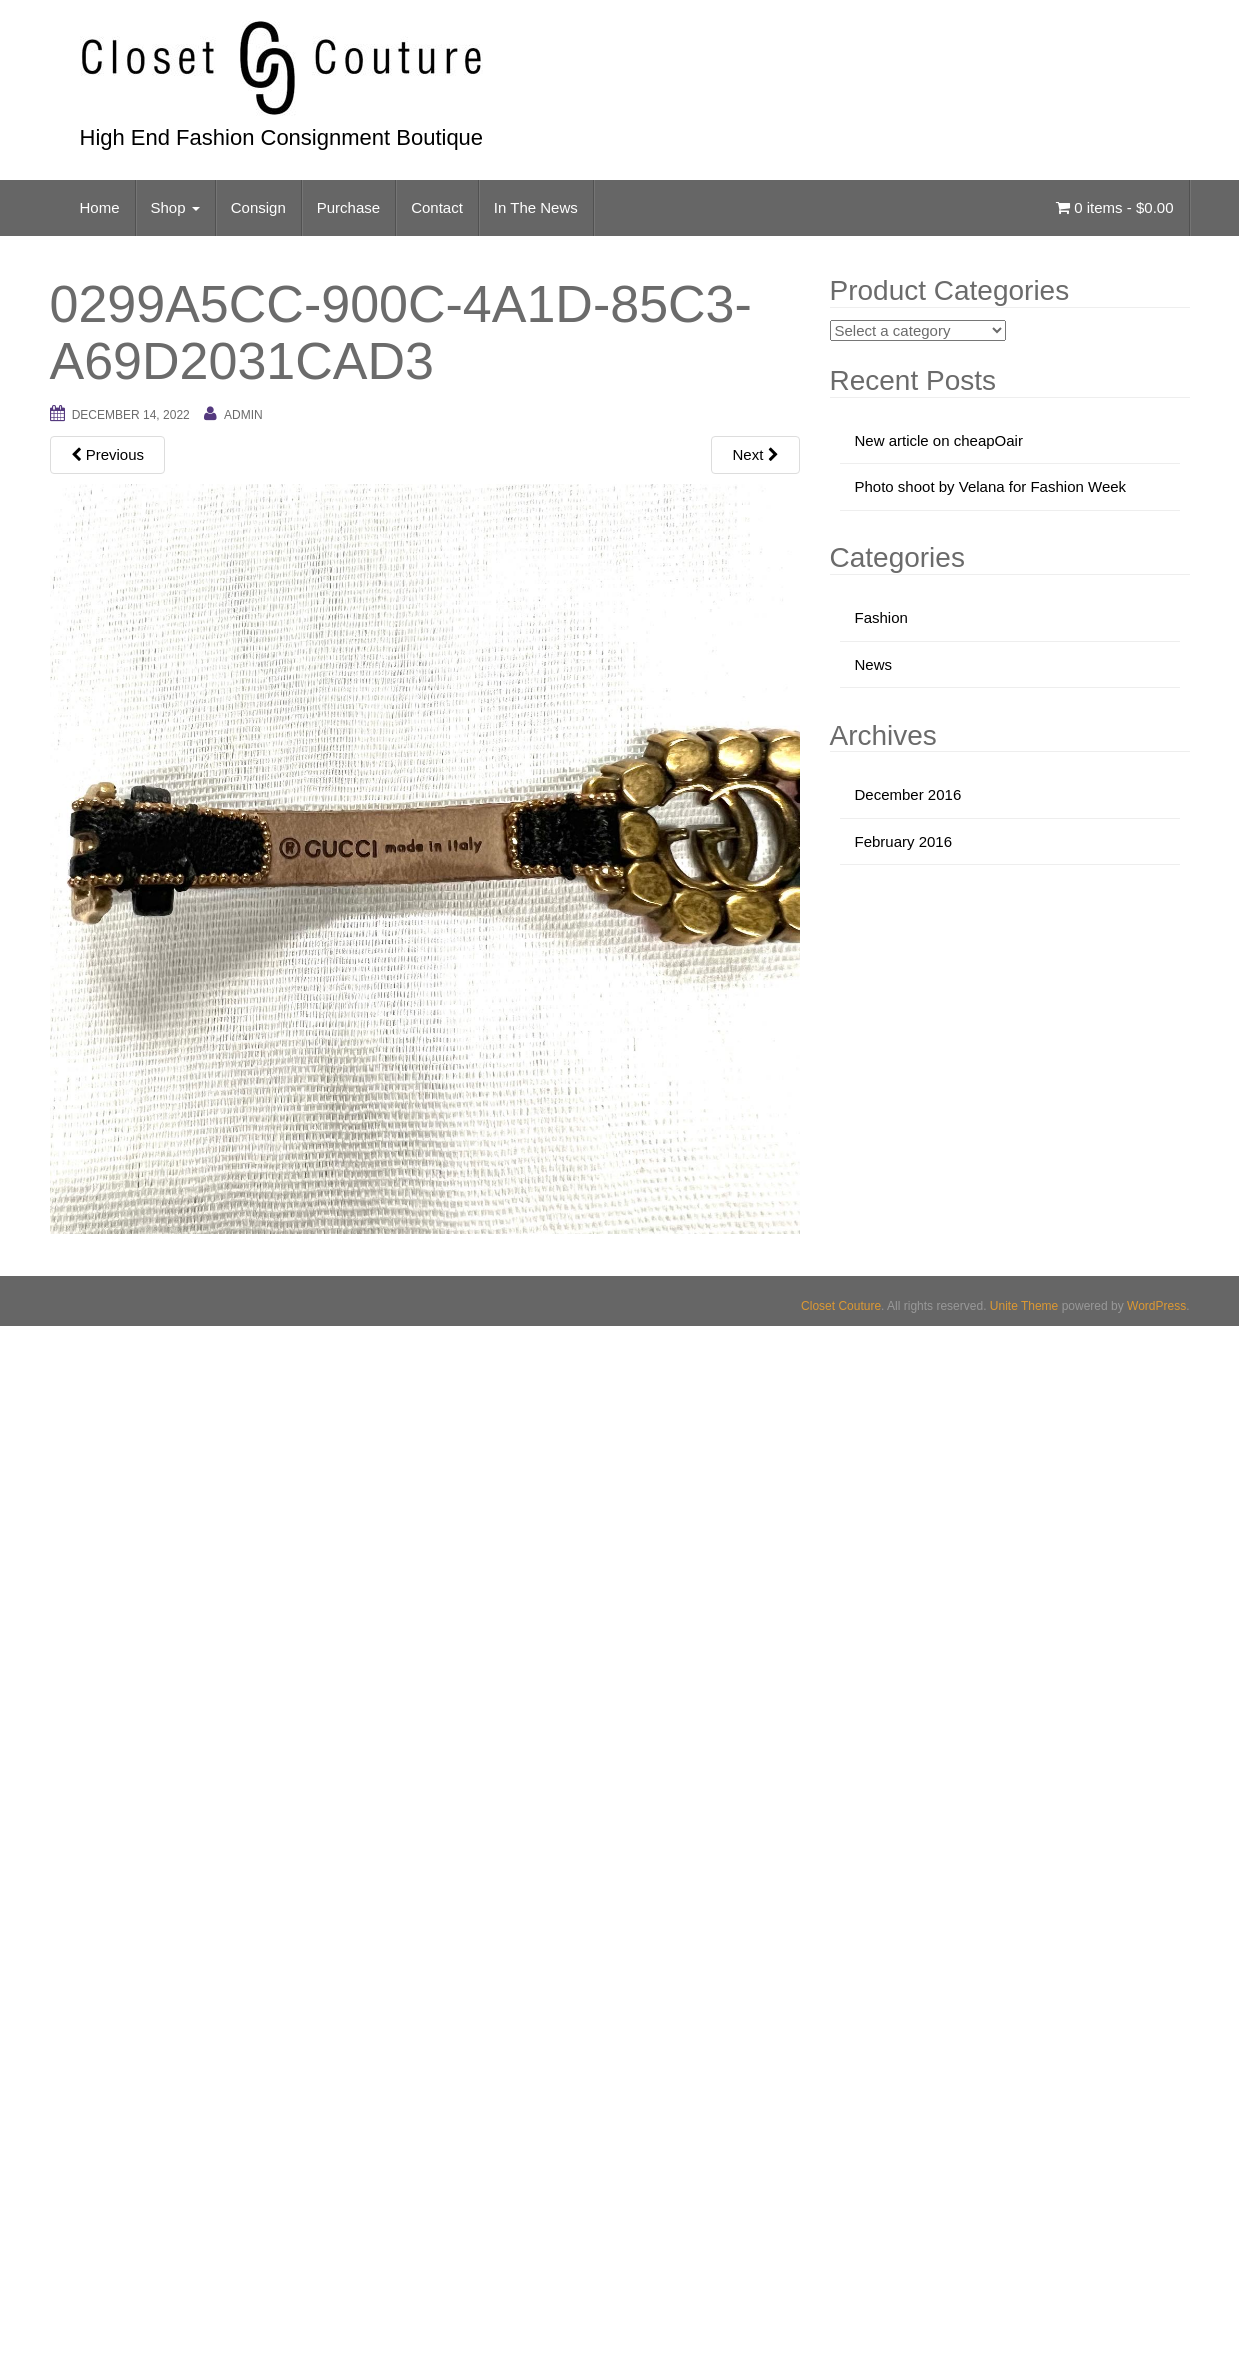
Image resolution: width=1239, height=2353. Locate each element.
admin (243, 415)
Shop (175, 207)
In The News (536, 207)
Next (755, 454)
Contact (437, 207)
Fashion (881, 617)
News (874, 664)
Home (100, 207)
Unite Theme (1024, 1306)
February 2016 (904, 841)
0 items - (1114, 207)
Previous (108, 454)
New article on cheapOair (939, 440)
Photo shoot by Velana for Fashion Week (991, 486)
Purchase (348, 207)
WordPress (1156, 1306)
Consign (258, 207)
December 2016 (908, 794)
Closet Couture (841, 1306)
